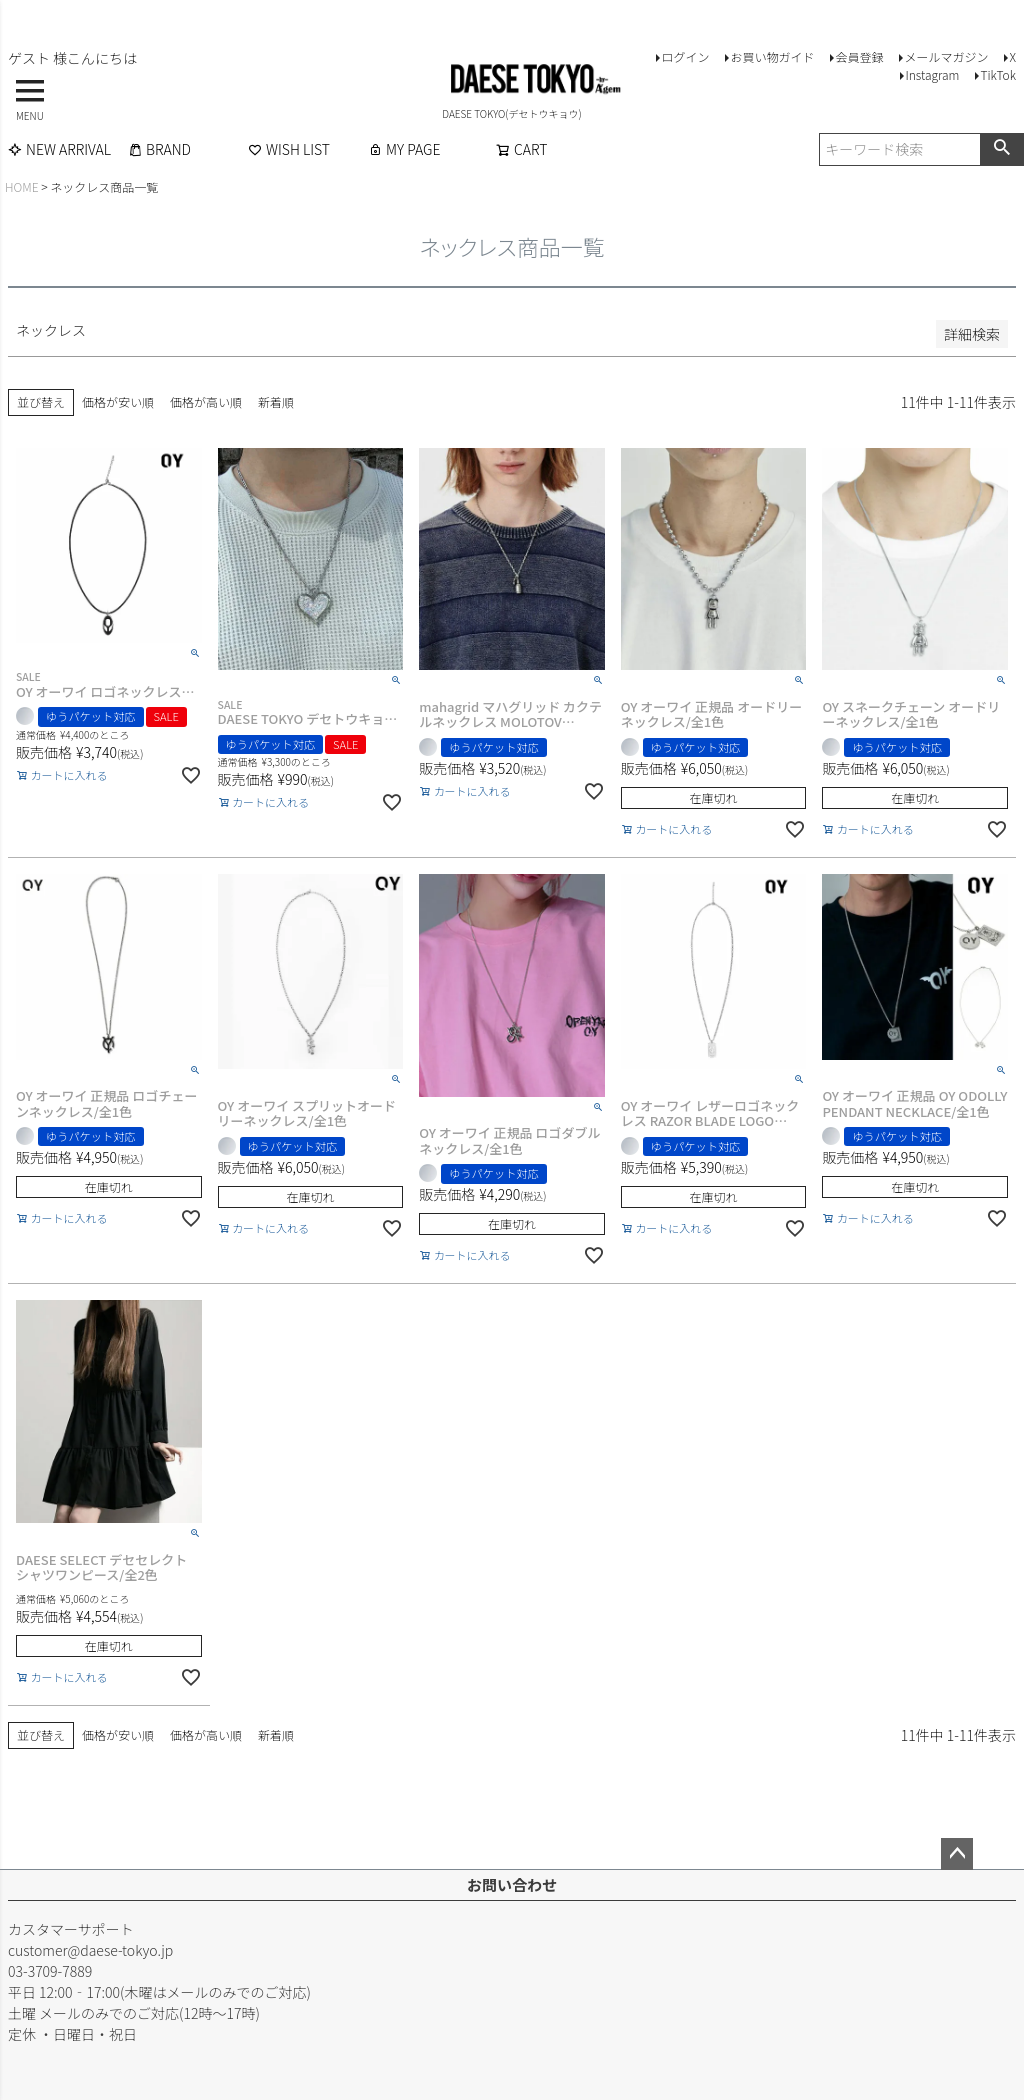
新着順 (276, 401)
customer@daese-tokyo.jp (90, 1950)
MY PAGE (404, 149)
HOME (22, 186)
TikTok (998, 74)
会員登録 (859, 56)
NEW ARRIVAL (59, 149)
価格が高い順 (206, 401)
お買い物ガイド (772, 56)
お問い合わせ (512, 1884)
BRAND (159, 149)
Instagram (932, 74)
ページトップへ (957, 1854)
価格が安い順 (118, 401)
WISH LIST (289, 149)
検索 (1001, 149)
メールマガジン (946, 56)
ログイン (685, 56)
